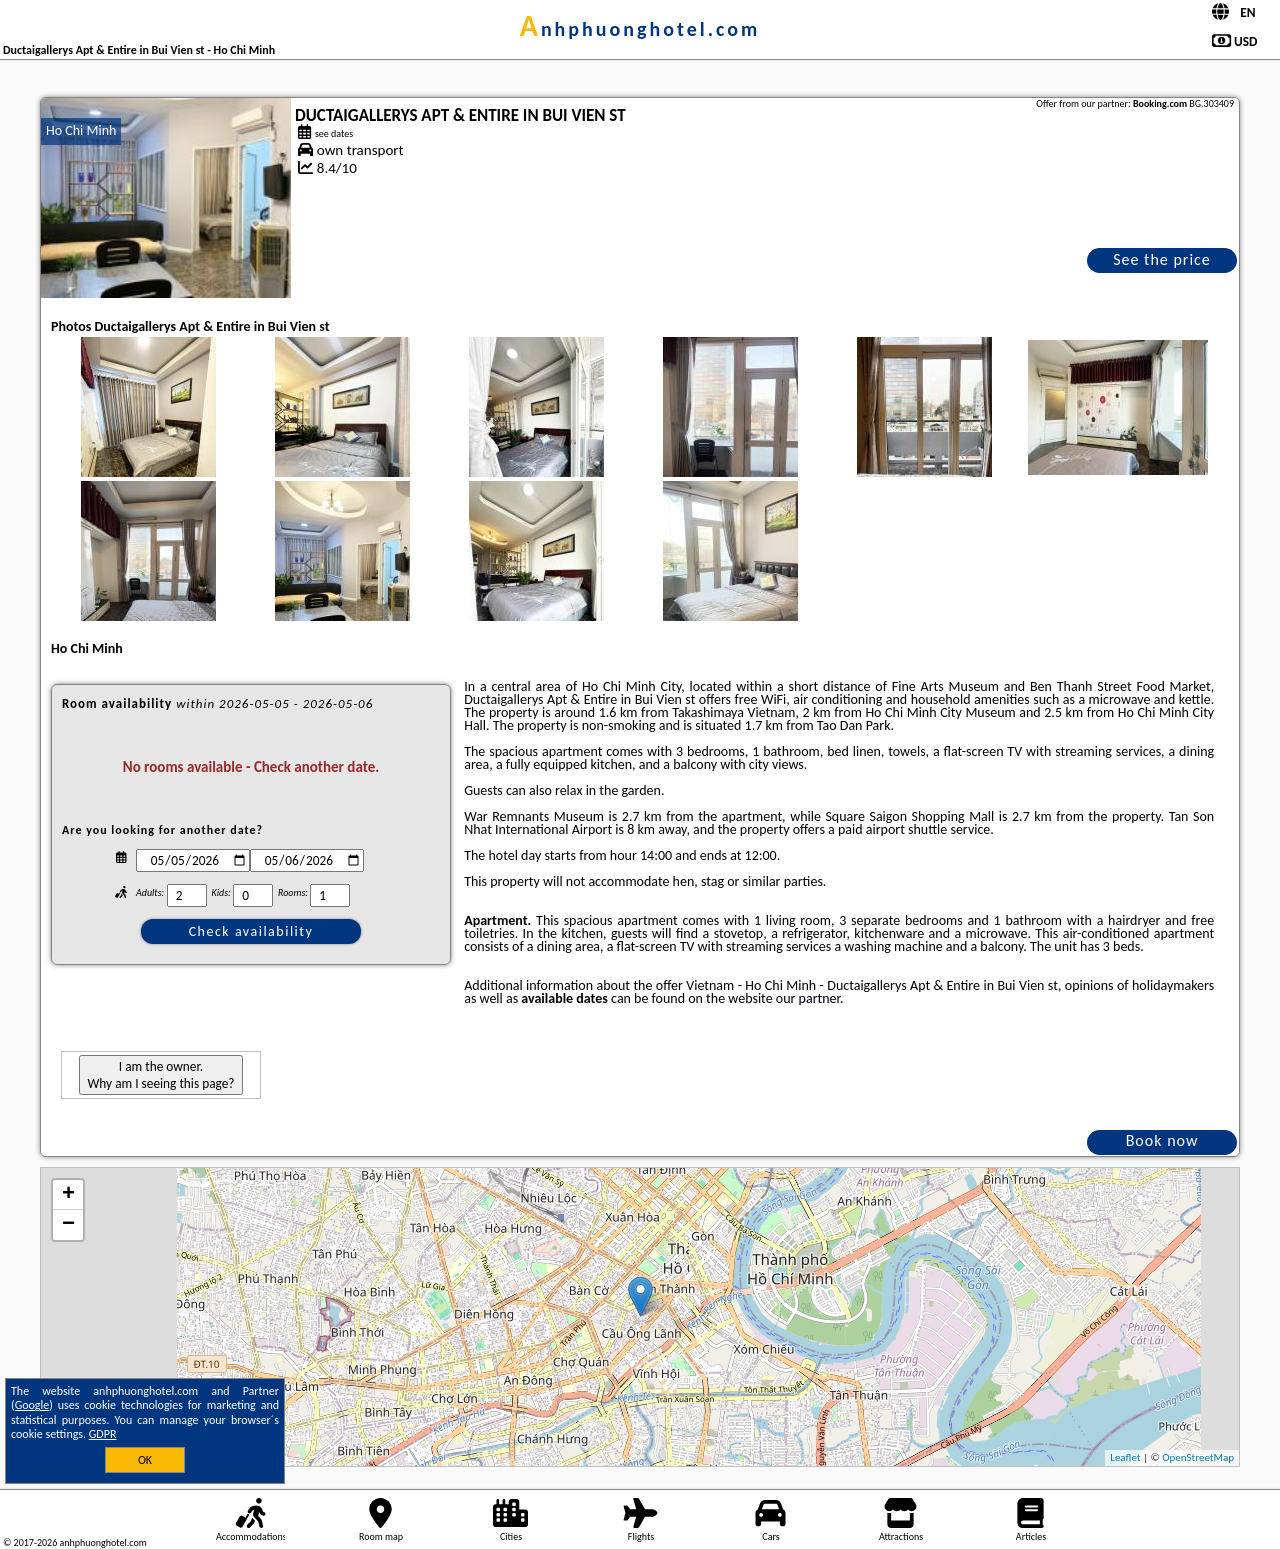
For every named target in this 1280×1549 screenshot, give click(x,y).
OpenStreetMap (1198, 1457)
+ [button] (68, 1195)
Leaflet (1125, 1457)
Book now (1162, 1140)
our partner (808, 998)
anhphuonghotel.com (640, 29)
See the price (1162, 259)
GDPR (103, 1434)
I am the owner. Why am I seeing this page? (160, 1075)
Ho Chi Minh (81, 130)
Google (32, 1405)
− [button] (68, 1225)
